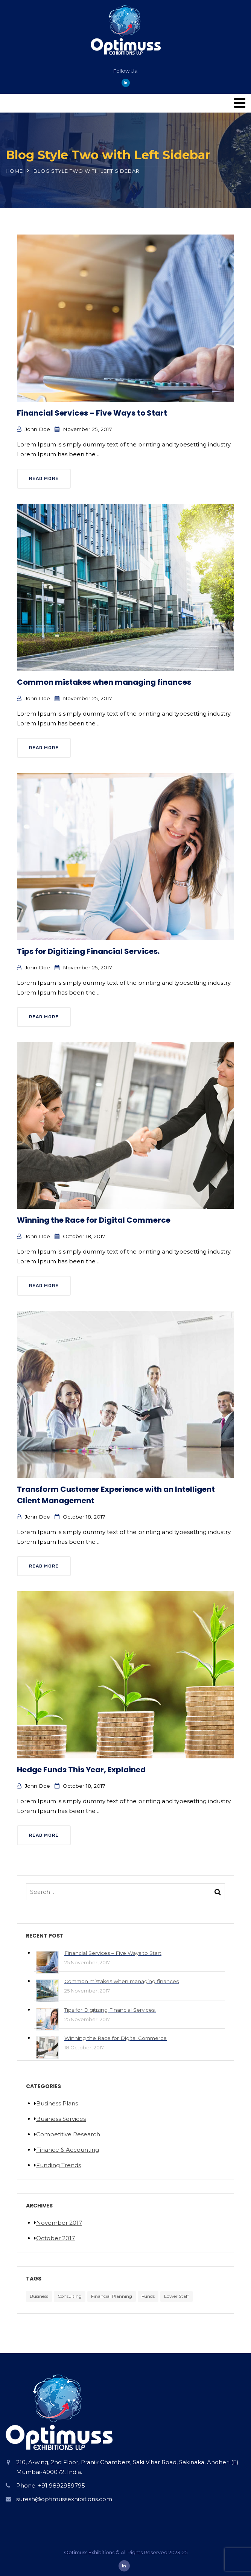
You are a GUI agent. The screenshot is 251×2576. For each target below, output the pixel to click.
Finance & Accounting (67, 2149)
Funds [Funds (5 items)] (148, 2296)
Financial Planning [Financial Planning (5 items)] (111, 2296)
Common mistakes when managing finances (104, 682)
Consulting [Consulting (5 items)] (70, 2296)
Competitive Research (68, 2134)
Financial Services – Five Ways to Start (92, 413)
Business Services (61, 2118)
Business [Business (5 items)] (39, 2296)
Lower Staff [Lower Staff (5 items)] (176, 2296)
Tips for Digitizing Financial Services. (88, 951)
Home (14, 171)
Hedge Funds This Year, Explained (81, 1769)
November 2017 (59, 2222)
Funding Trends (58, 2165)
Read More (44, 478)
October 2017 (55, 2238)
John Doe (37, 429)
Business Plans (57, 2103)
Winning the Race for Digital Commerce (93, 1220)
